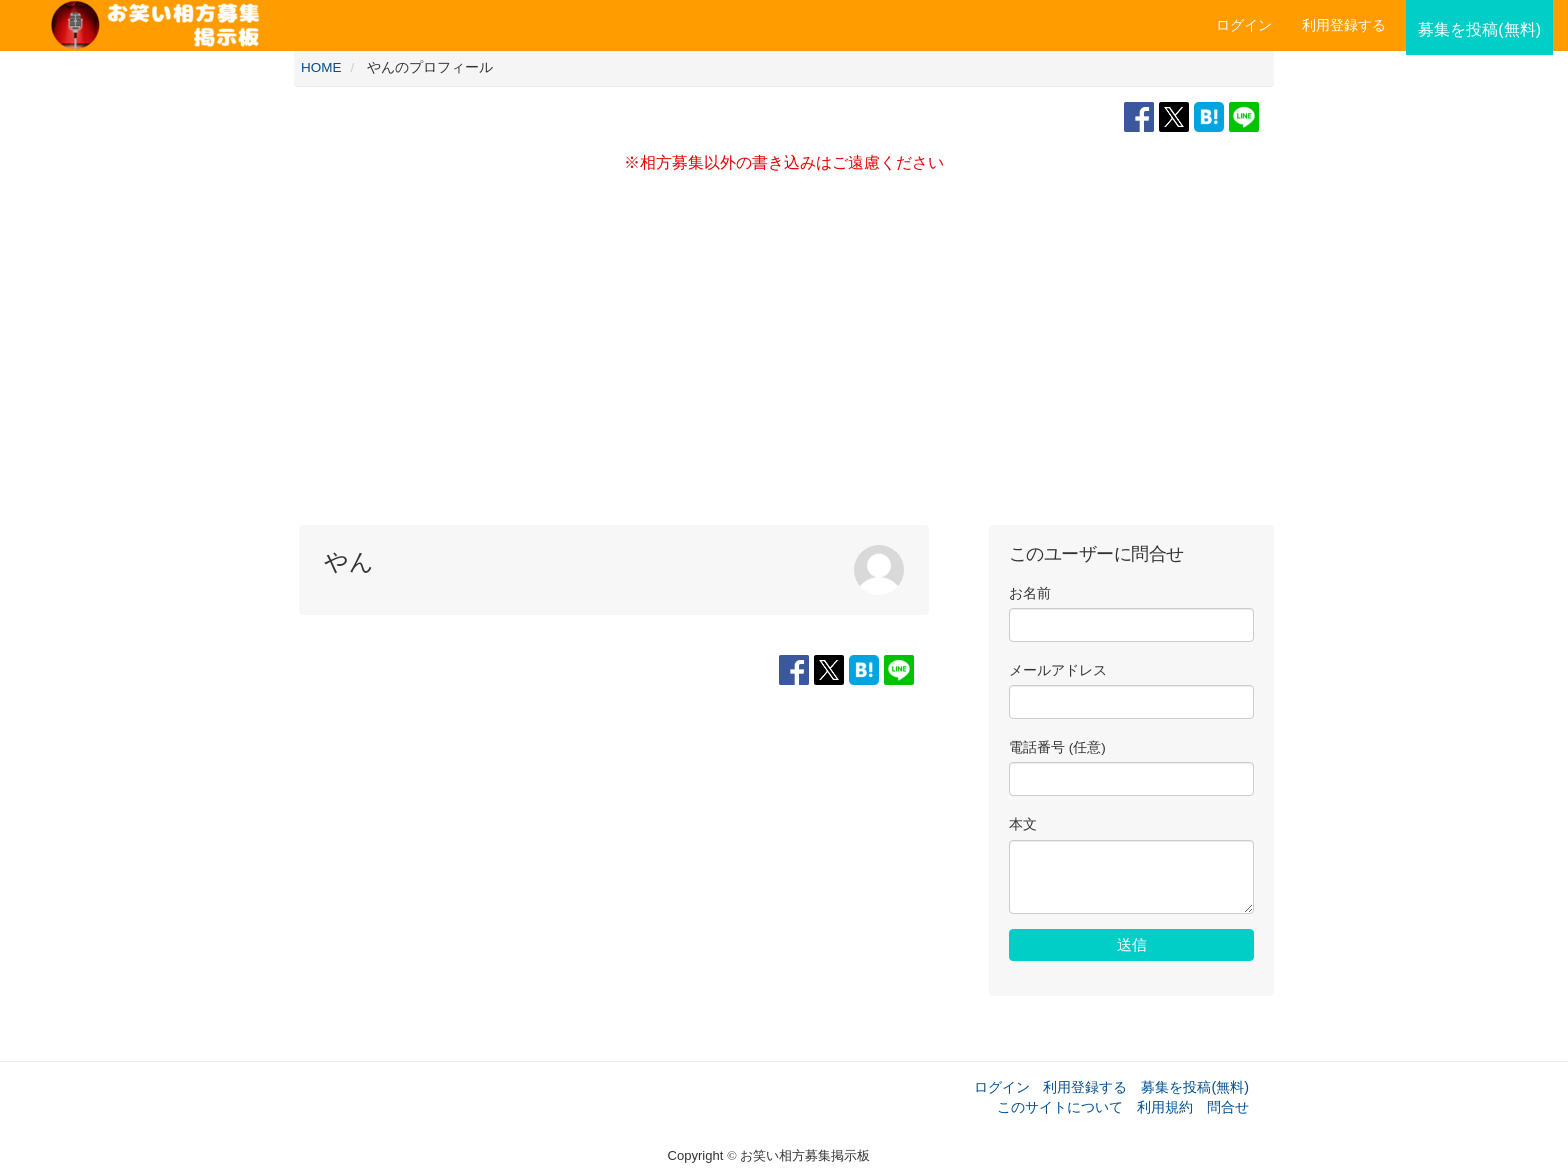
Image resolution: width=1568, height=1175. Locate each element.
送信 (1132, 944)
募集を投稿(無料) (1195, 1087)
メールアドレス (1058, 670)
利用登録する (1085, 1087)
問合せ (1228, 1107)
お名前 (1030, 593)
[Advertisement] (784, 355)
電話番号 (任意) (1057, 747)
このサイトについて (1060, 1107)
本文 (1023, 824)
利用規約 (1165, 1107)
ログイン (1244, 25)
